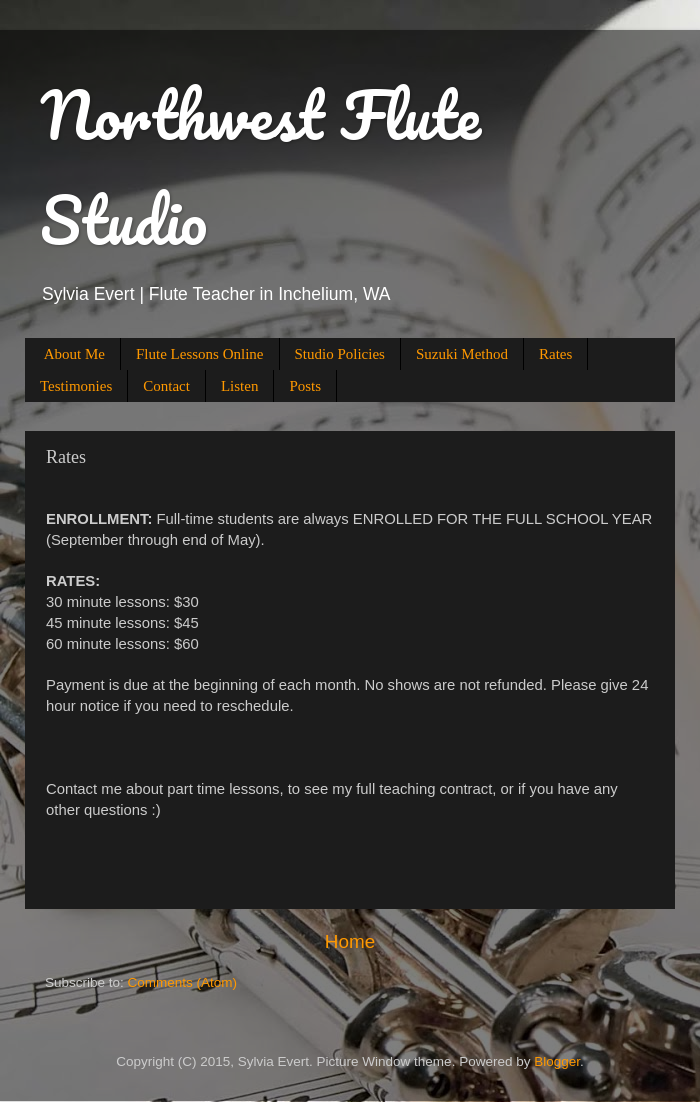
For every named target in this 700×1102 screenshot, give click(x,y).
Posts (305, 386)
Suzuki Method (462, 354)
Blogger (557, 1061)
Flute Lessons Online (200, 354)
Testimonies (76, 386)
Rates (555, 354)
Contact (166, 386)
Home (350, 941)
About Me (74, 354)
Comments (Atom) (183, 982)
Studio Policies (340, 354)
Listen (240, 386)
